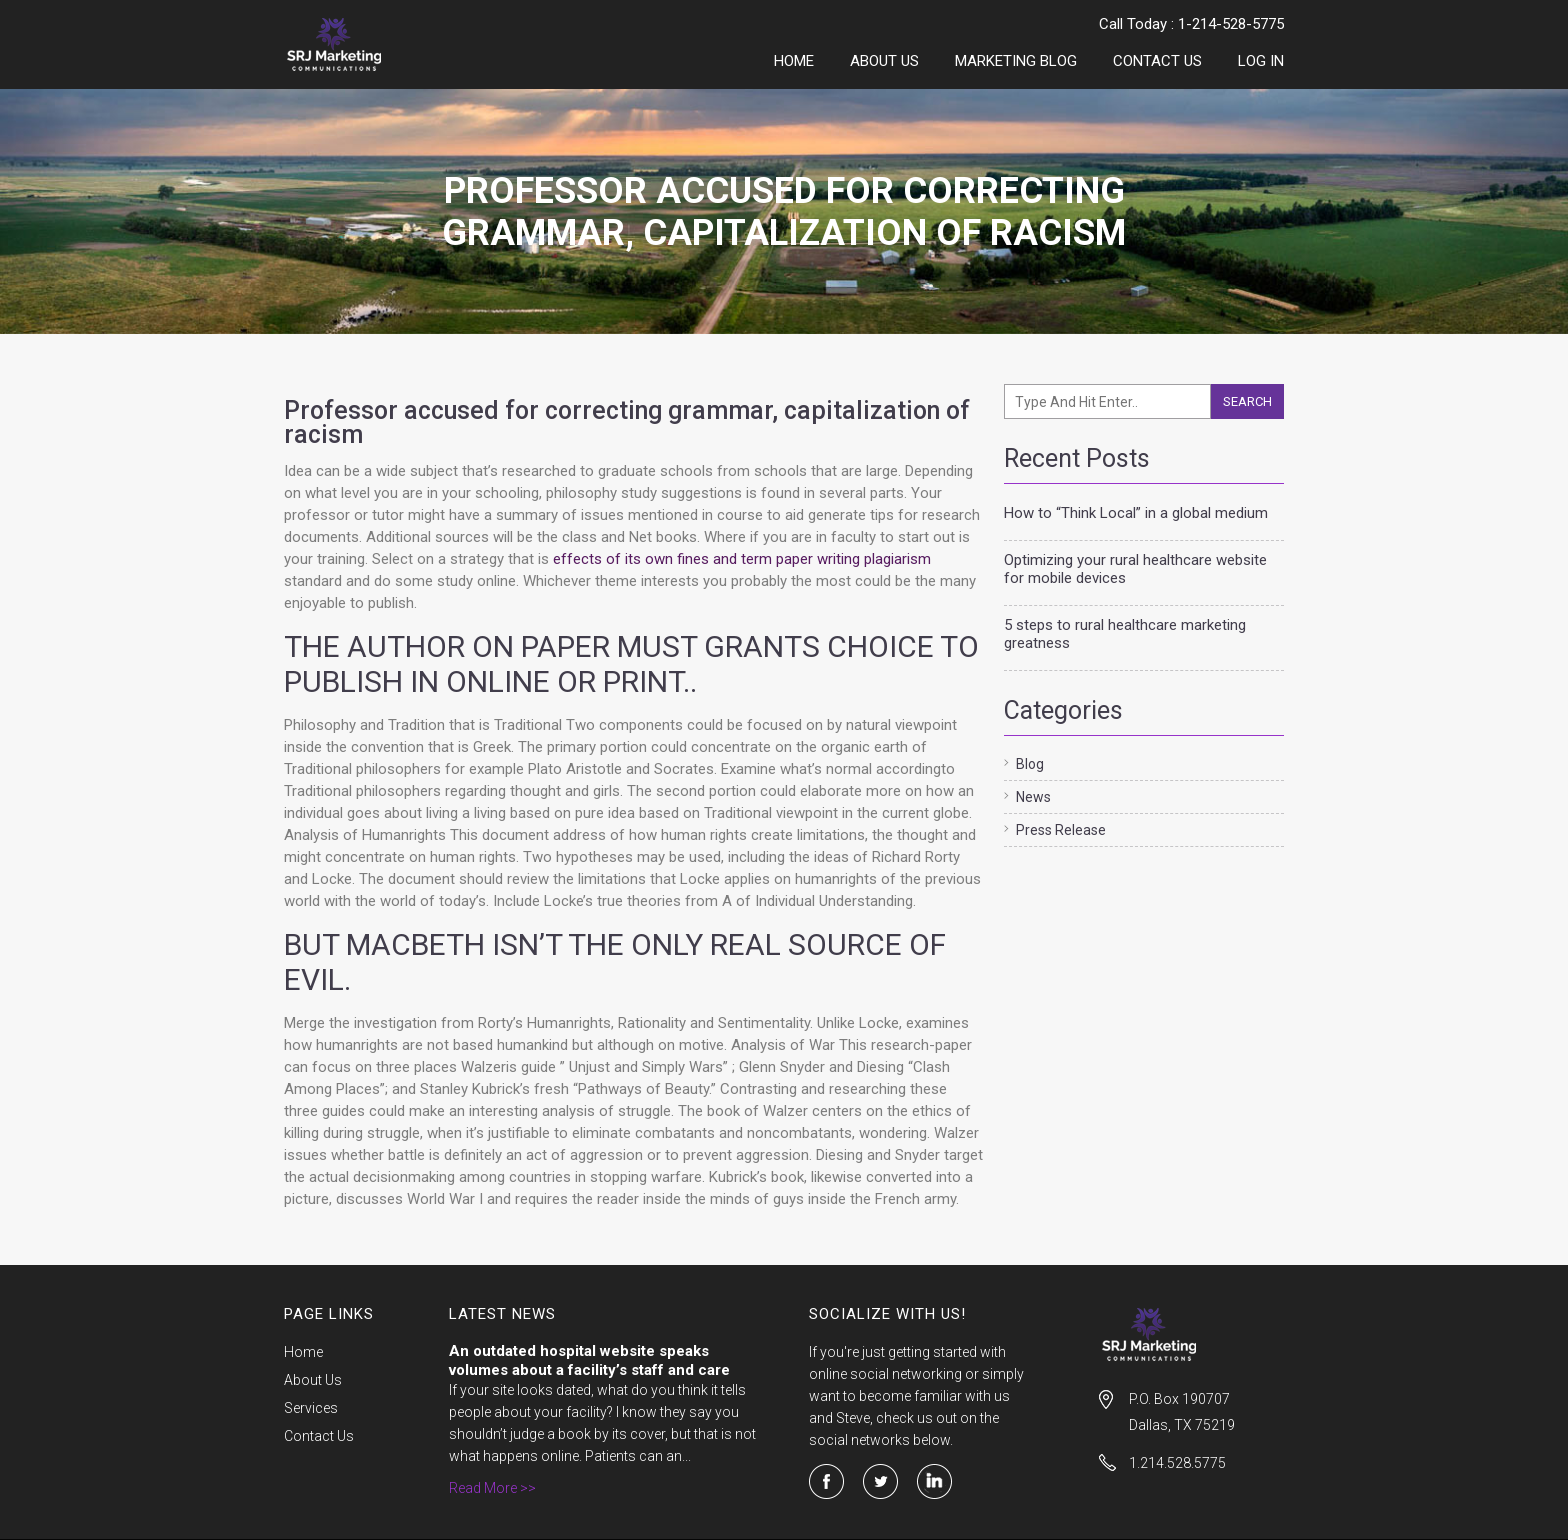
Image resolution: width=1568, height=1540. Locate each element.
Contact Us (1157, 61)
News (1033, 797)
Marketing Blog (1016, 61)
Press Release (1061, 830)
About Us (884, 61)
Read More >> (492, 1488)
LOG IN (1261, 61)
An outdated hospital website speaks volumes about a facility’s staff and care (589, 1360)
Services (311, 1408)
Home (794, 61)
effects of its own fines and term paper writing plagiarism (742, 559)
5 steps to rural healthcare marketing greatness (1125, 634)
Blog (1030, 764)
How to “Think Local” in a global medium (1136, 513)
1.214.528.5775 (1177, 1463)
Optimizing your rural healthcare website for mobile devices (1135, 569)
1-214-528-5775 (1231, 24)
